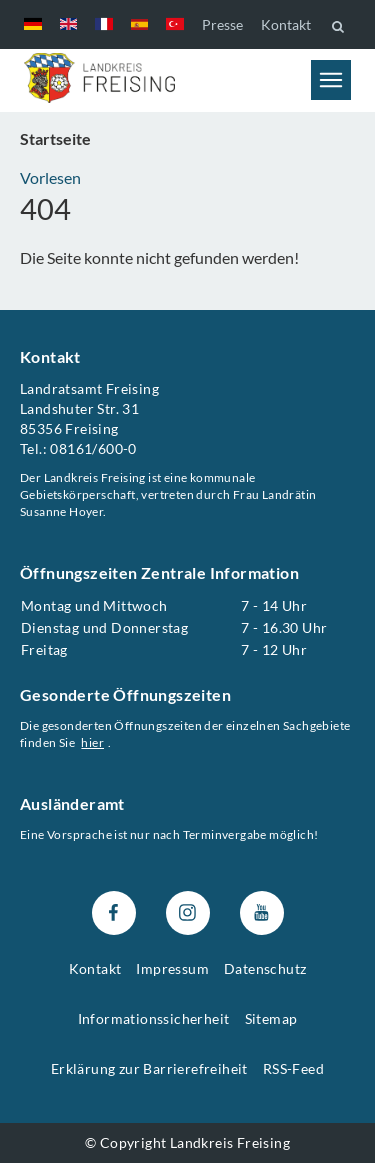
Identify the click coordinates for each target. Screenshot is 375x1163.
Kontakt (286, 24)
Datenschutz (265, 968)
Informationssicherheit (154, 1018)
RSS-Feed (293, 1068)
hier (92, 742)
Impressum (172, 968)
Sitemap (271, 1018)
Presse (222, 24)
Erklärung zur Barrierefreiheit (149, 1068)
